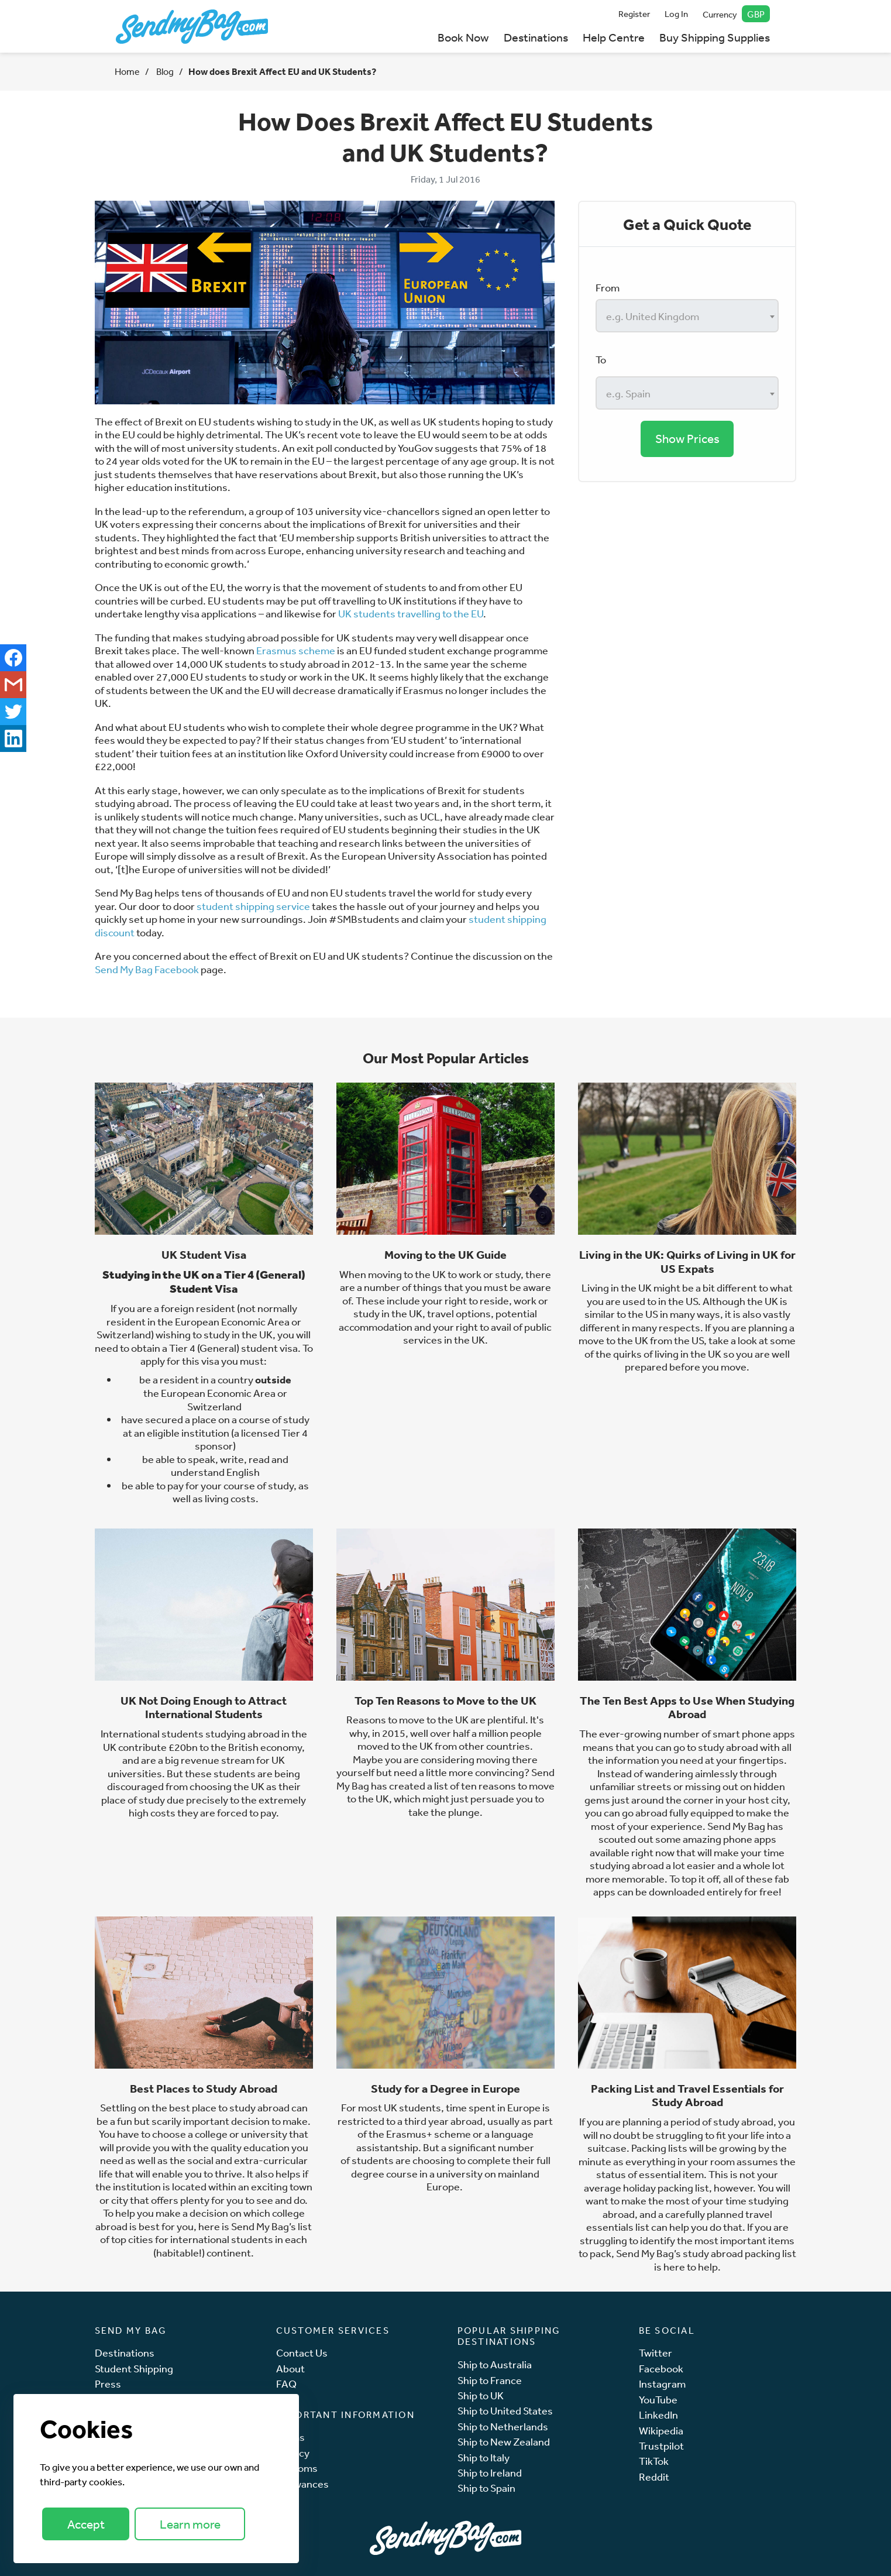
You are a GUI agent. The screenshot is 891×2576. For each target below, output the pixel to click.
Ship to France (489, 2380)
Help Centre (614, 37)
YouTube (658, 2399)
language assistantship (445, 2140)
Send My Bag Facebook (147, 969)
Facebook (661, 2368)
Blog (164, 71)
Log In (676, 13)
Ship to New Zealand (503, 2442)
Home (127, 71)
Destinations (536, 37)
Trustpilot (661, 2446)
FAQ (286, 2384)
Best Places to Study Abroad (203, 2089)
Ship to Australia (494, 2364)
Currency (736, 13)
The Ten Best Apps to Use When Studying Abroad (687, 1708)
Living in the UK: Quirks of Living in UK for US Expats (687, 1262)
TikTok (654, 2461)
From (608, 287)
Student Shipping (134, 2368)
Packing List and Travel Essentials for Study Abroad (687, 2096)
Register (634, 13)
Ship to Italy (483, 2457)
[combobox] (687, 315)
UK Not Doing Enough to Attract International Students (204, 1708)
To (601, 359)
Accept (86, 2524)
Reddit (654, 2477)
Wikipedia (661, 2430)
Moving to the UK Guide (445, 1255)
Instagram (662, 2384)
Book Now (463, 37)
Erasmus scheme (295, 650)
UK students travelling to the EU (410, 613)
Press (108, 2384)
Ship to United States (505, 2411)
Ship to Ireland (489, 2473)
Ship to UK (480, 2395)
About (290, 2368)
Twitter (655, 2353)
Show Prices (687, 438)
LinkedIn (658, 2415)
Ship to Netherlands (502, 2426)
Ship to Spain (486, 2488)
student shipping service (253, 905)
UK (266, 1334)
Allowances (302, 2484)
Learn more (190, 2524)
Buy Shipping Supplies (714, 37)
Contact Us (302, 2353)
